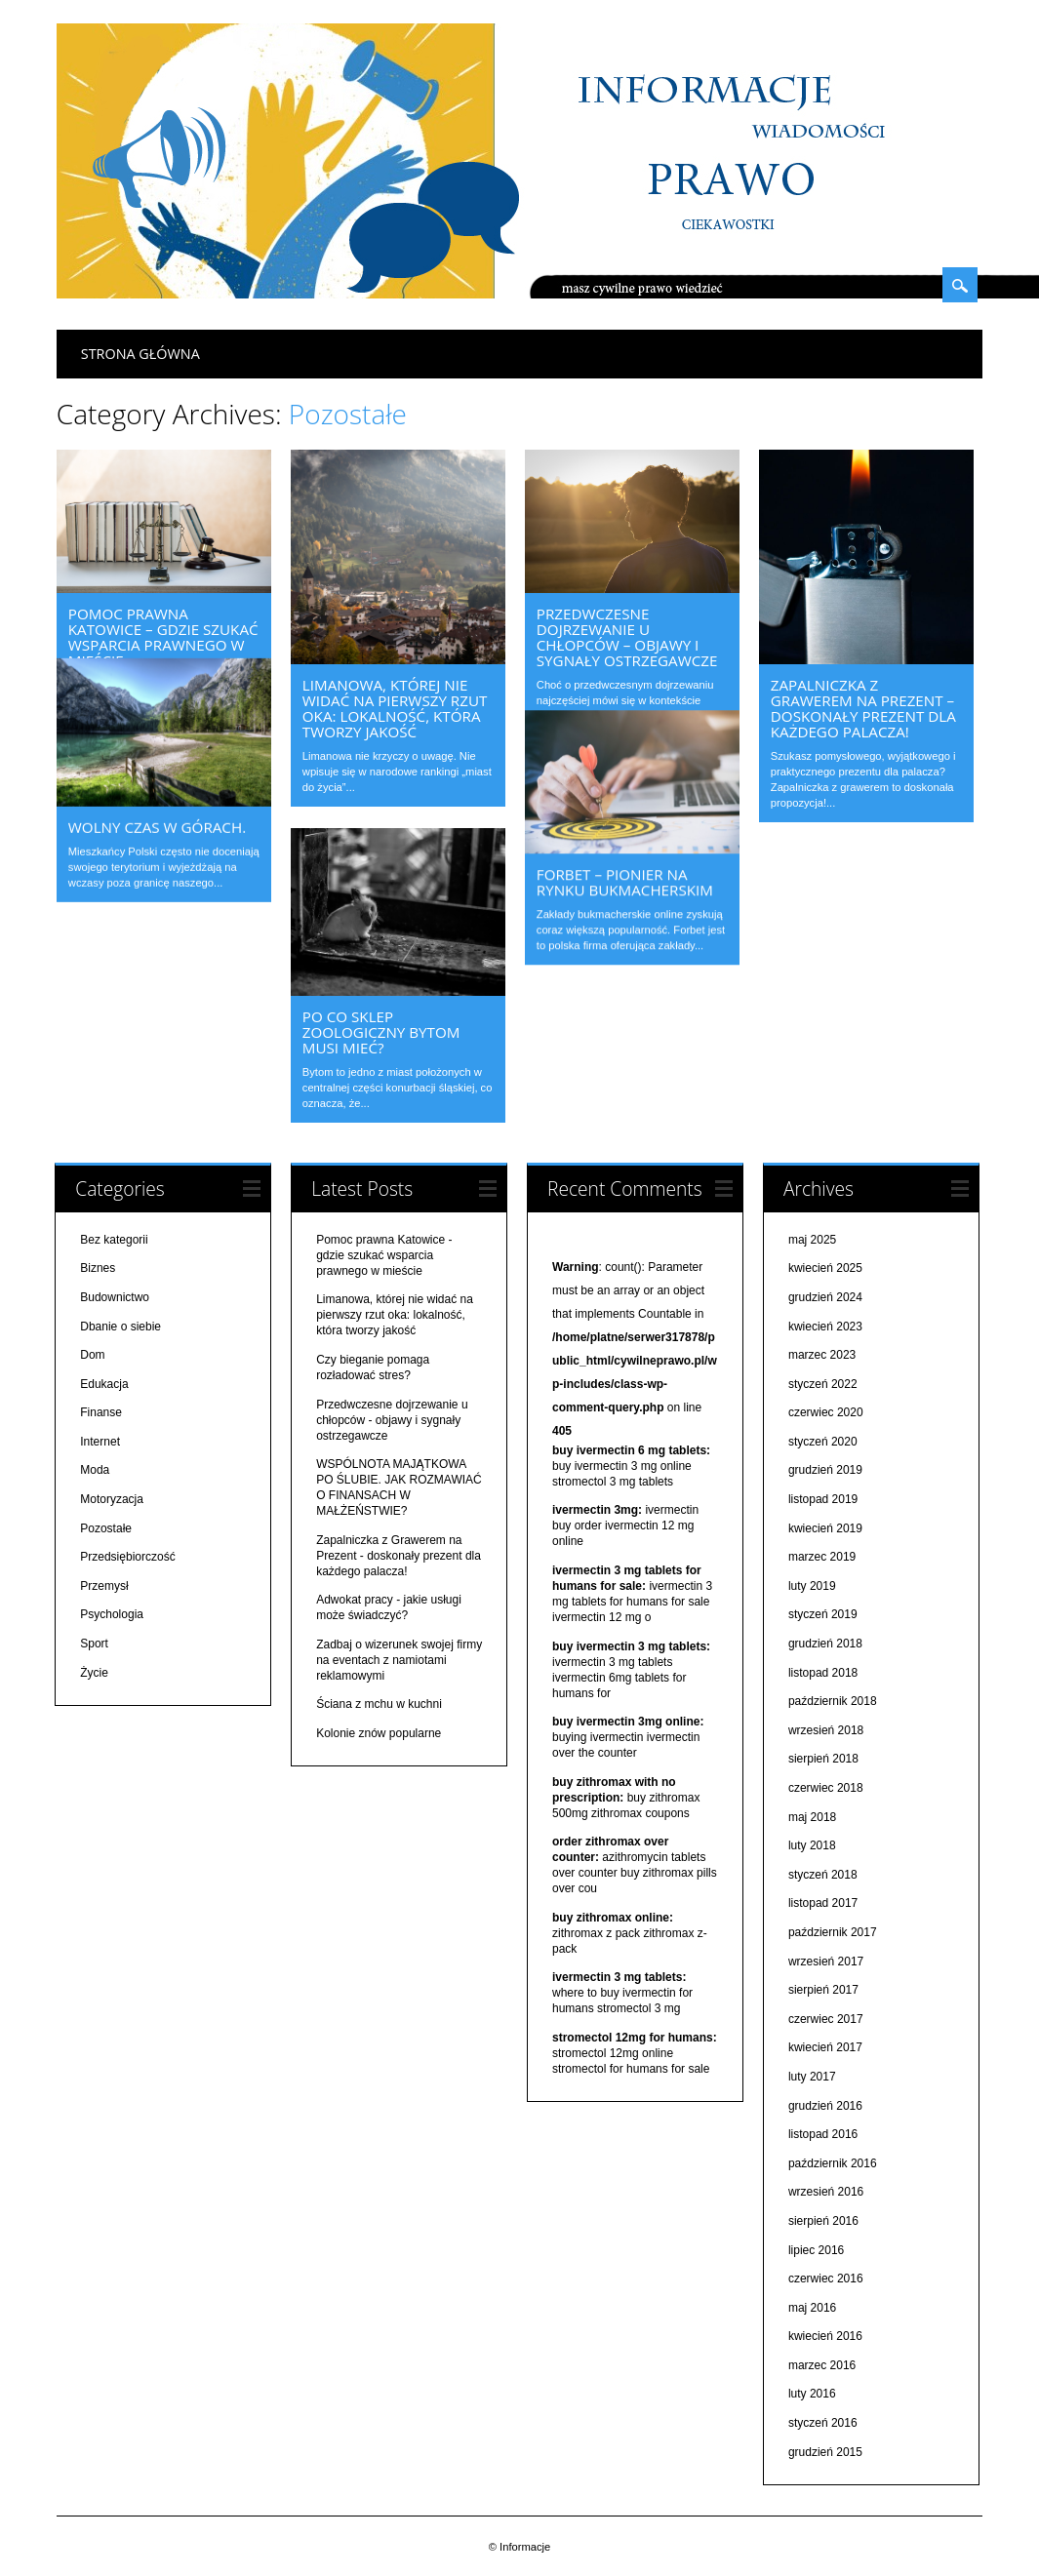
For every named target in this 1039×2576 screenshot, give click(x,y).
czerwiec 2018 (825, 1788)
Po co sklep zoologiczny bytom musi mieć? (381, 1032)
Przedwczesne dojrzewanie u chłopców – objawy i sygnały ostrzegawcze (627, 637)
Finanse (101, 1412)
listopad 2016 (823, 2134)
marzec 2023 (822, 1355)
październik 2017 (832, 1932)
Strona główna (140, 353)
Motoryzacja (111, 1499)
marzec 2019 (822, 1557)
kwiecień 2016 (825, 2336)
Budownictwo (114, 1297)
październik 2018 (832, 1701)
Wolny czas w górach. (157, 799)
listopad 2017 (823, 1903)
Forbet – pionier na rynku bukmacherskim (625, 864)
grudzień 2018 (825, 1643)
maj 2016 (812, 2307)
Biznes (97, 1268)
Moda (94, 1470)
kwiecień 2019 (825, 1527)
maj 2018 (812, 1816)
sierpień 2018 (823, 1758)
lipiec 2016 (816, 2249)
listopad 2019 (823, 1499)
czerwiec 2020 (825, 1412)
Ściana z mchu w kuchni (379, 1704)
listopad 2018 (823, 1672)
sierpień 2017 (823, 1990)
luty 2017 (812, 2076)
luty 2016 (812, 2393)
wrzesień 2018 (825, 1730)
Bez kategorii (113, 1239)
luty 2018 (812, 1845)
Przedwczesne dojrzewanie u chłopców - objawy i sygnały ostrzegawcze (391, 1419)
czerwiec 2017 (825, 2018)
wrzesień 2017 (825, 1960)
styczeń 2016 (823, 2423)
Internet (100, 1441)
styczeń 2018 (823, 1875)
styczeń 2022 (823, 1383)
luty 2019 (812, 1586)
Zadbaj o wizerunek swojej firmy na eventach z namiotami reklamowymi (399, 1660)
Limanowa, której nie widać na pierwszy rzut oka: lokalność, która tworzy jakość (395, 708)
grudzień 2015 (825, 2451)
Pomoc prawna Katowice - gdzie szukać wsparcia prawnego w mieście (384, 1254)
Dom (92, 1355)
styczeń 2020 (823, 1441)
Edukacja (104, 1383)
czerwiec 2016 (825, 2278)
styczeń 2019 (823, 1614)
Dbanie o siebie (120, 1325)
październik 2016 (832, 2162)
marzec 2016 (822, 2365)
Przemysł (104, 1586)
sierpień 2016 (823, 2221)
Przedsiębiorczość (127, 1557)
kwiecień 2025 (825, 1268)
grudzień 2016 (825, 2105)
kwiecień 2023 (825, 1325)
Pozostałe (106, 1527)
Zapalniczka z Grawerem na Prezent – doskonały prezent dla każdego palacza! (863, 708)
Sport (94, 1643)
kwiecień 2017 (825, 2047)
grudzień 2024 (825, 1297)
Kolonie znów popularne (378, 1733)
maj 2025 (812, 1239)
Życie (94, 1672)
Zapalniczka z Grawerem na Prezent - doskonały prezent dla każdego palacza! (398, 1554)
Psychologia (111, 1614)
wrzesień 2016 (825, 2192)
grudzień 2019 (825, 1470)
